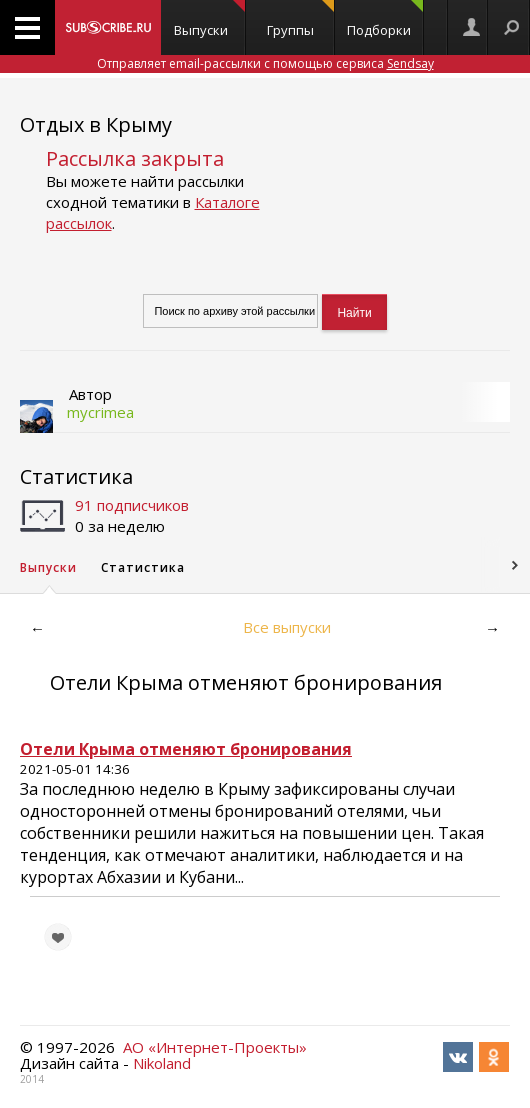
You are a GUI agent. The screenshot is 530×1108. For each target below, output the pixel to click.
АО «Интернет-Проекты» (215, 1047)
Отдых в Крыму (96, 124)
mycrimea (100, 412)
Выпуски (209, 19)
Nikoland (162, 1063)
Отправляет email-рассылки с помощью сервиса (265, 63)
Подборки (385, 19)
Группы (301, 19)
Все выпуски (287, 627)
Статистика (76, 476)
